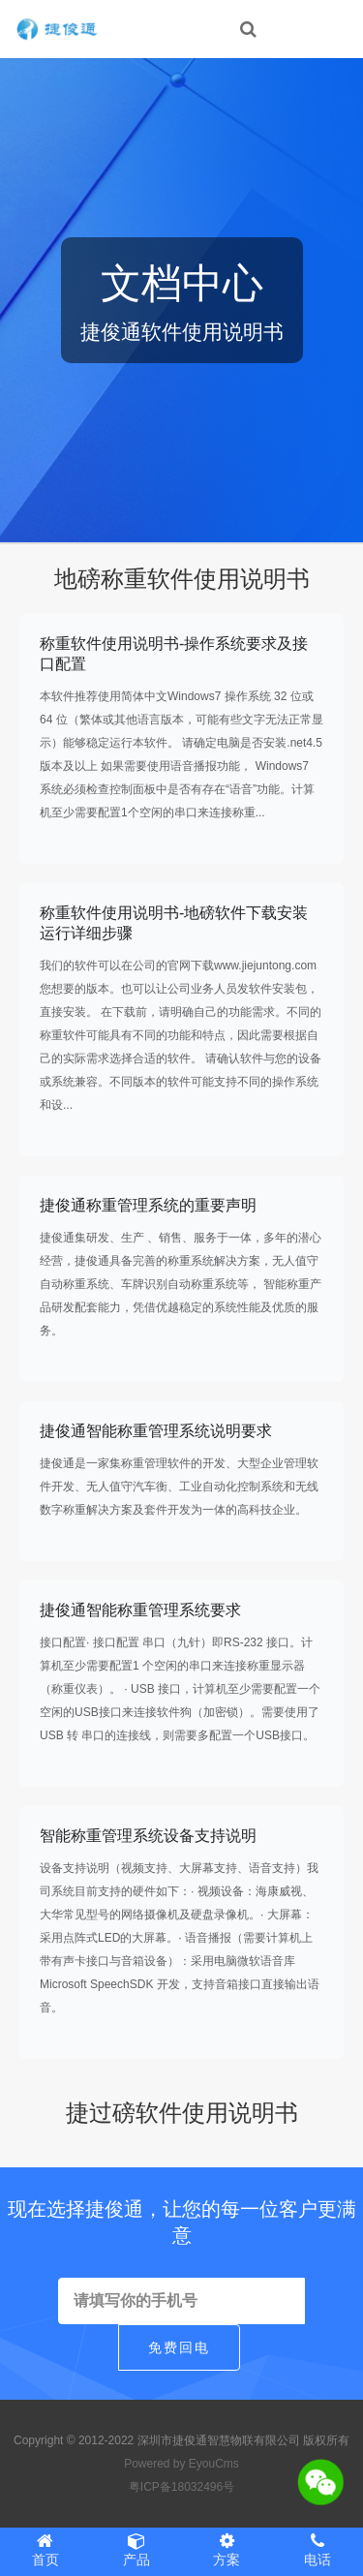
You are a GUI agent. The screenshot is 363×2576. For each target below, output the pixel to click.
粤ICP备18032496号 (181, 2487)
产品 (136, 2549)
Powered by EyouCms (181, 2463)
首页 (45, 2549)
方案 (227, 2549)
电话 (317, 2549)
